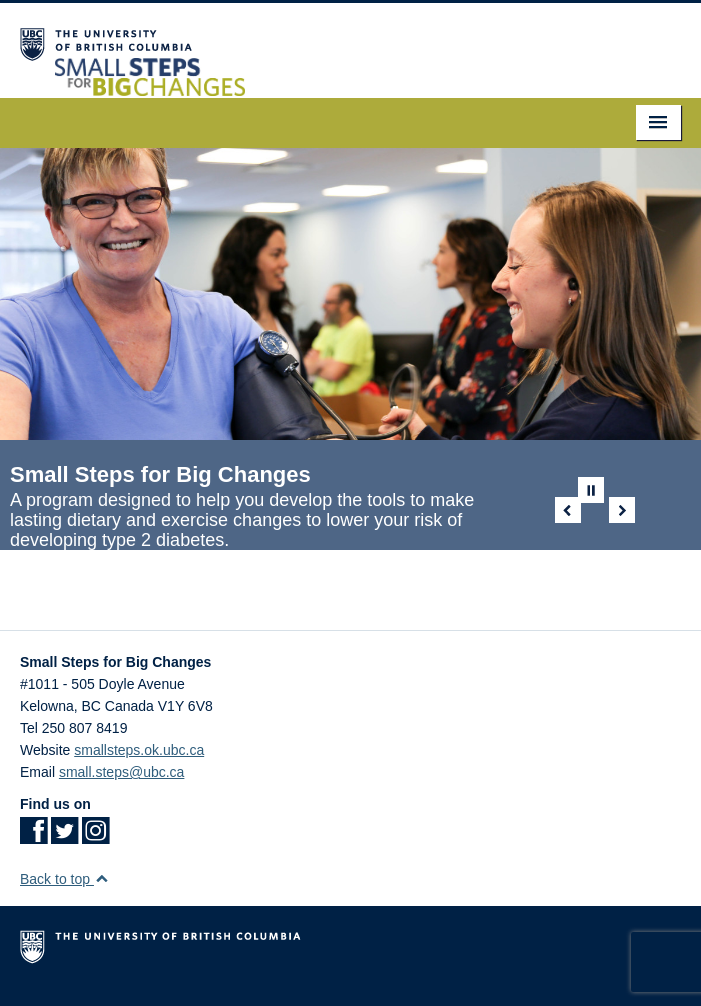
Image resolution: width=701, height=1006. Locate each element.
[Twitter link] (64, 837)
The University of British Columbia (350, 951)
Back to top (64, 879)
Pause (591, 490)
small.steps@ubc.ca (121, 772)
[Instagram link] (95, 837)
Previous (568, 510)
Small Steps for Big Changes (160, 474)
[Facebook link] (33, 837)
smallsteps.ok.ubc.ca (139, 750)
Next (622, 510)
